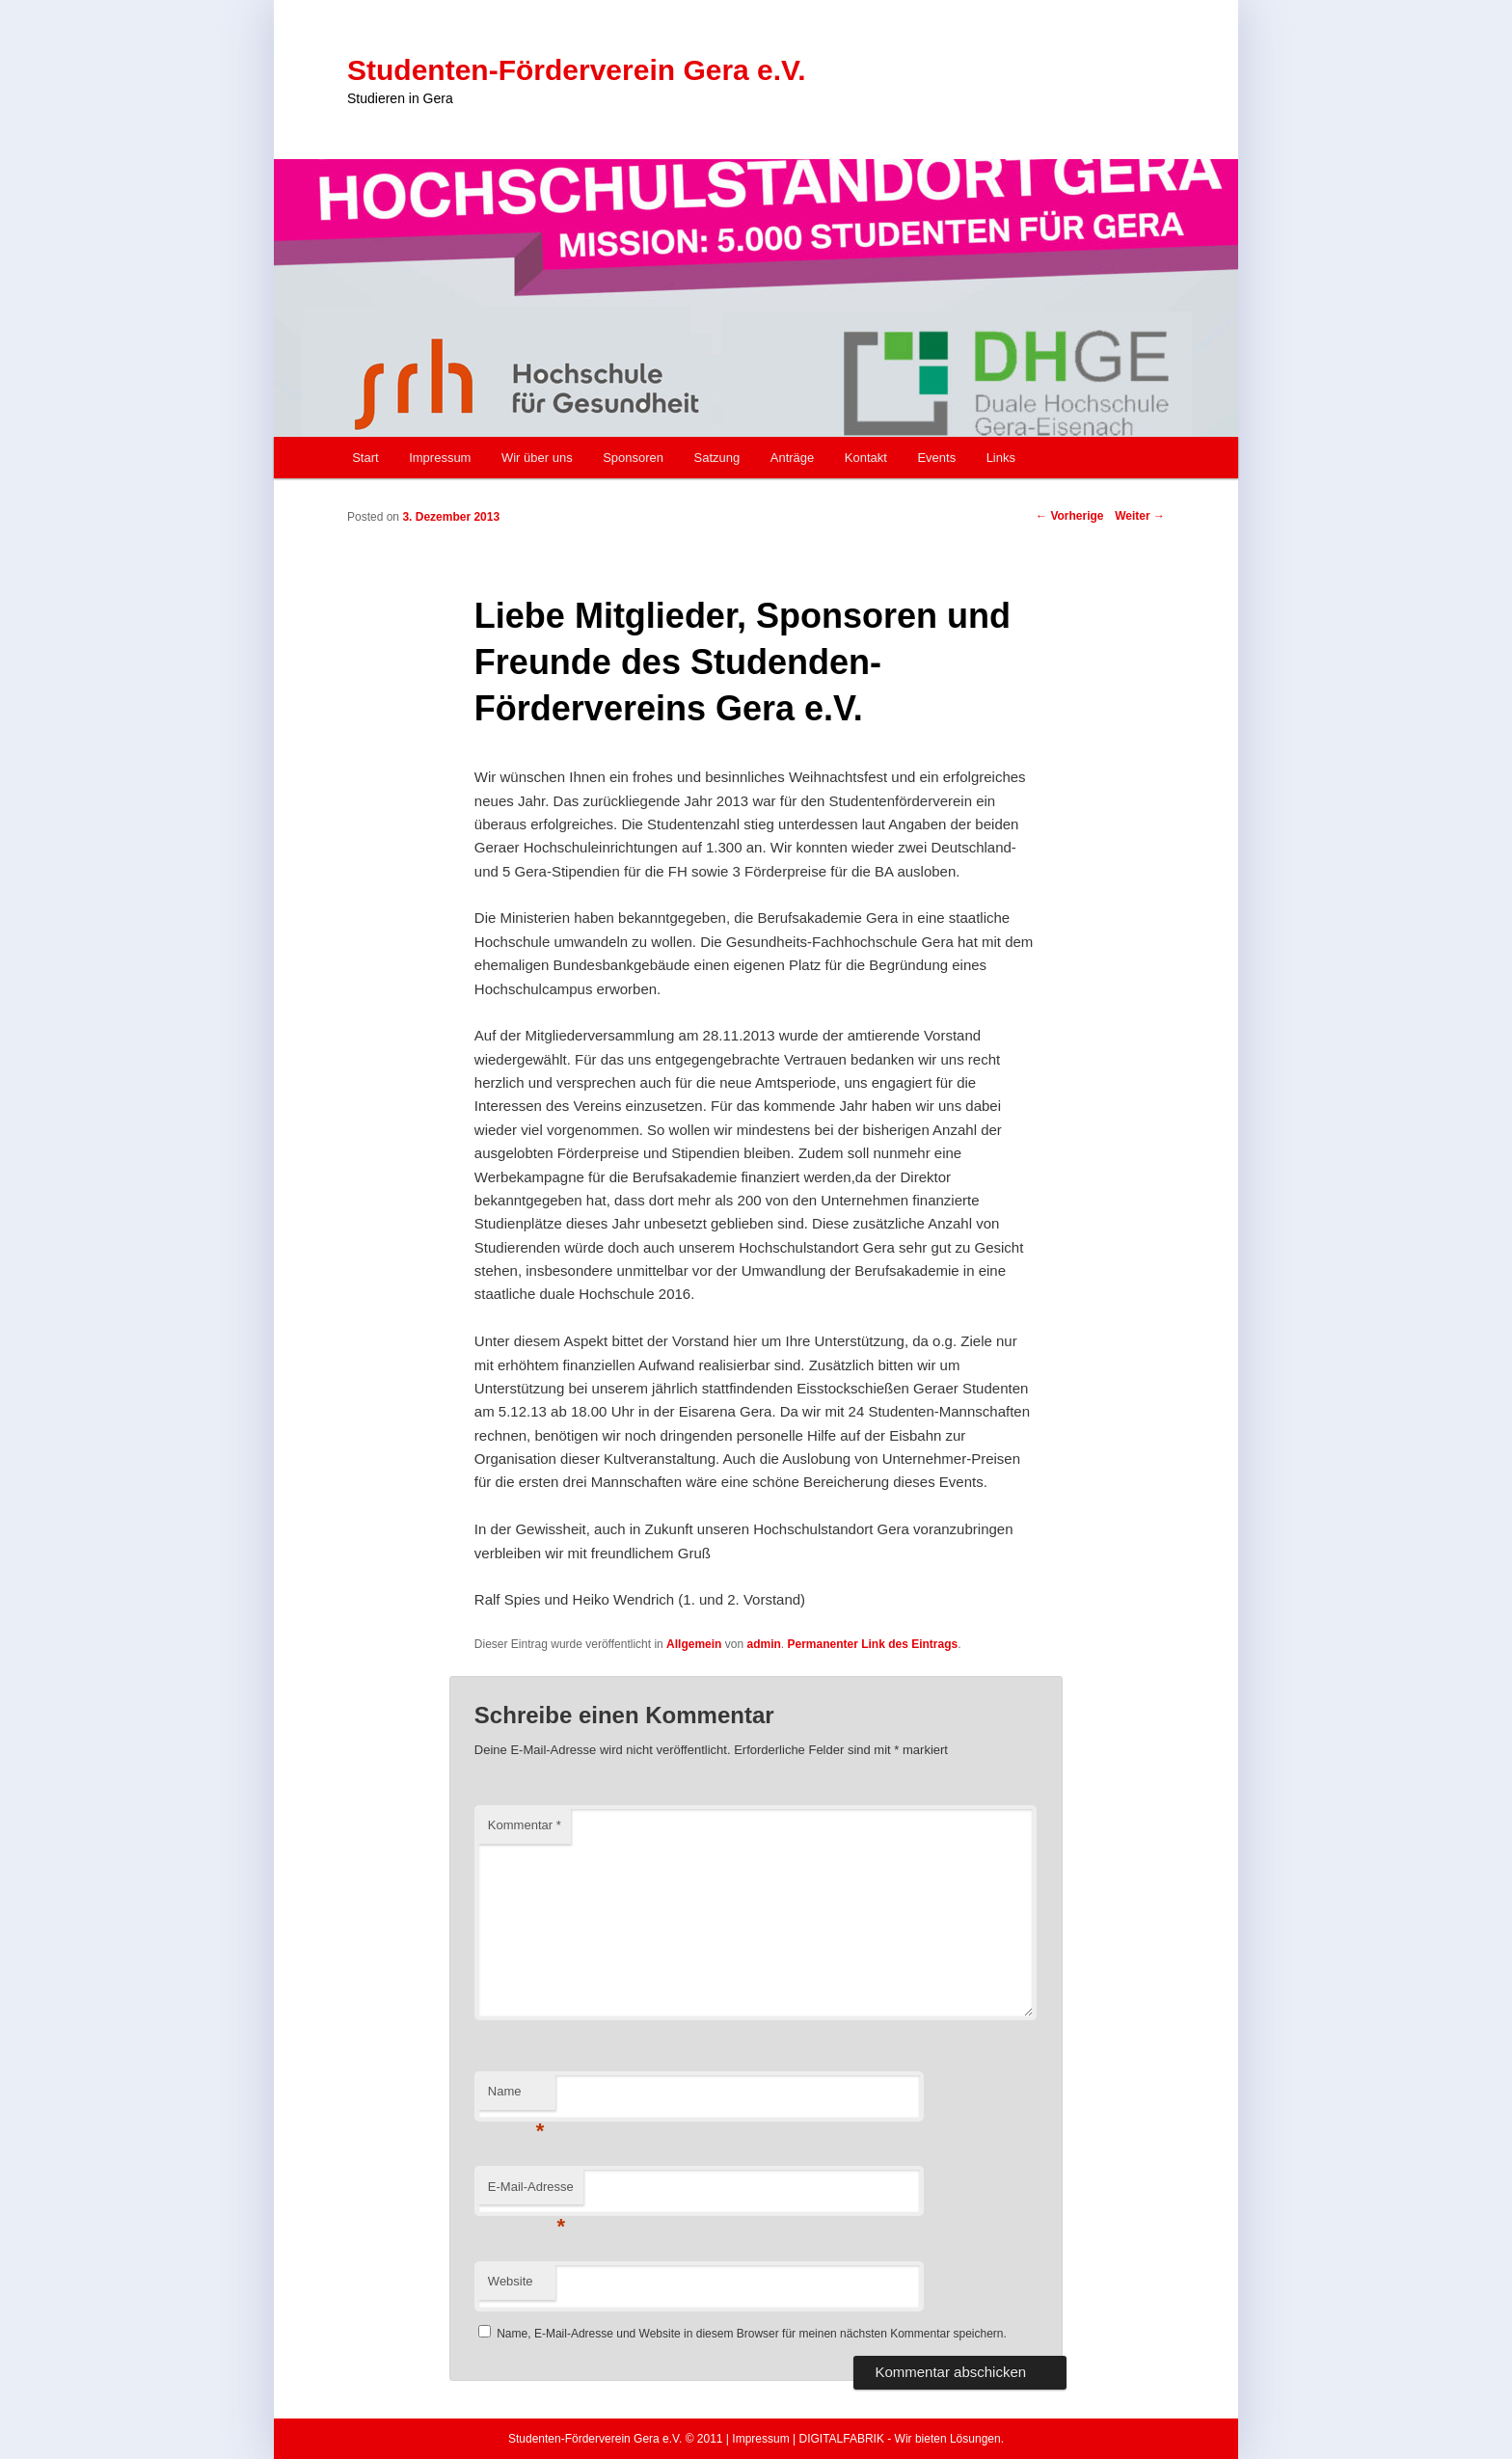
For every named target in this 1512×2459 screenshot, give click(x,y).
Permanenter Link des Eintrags (872, 1644)
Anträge (792, 457)
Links (1000, 457)
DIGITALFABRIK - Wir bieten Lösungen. (901, 2438)
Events (936, 457)
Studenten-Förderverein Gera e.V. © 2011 (615, 2438)
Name (516, 2097)
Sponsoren (633, 457)
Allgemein (693, 1644)
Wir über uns (537, 457)
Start (365, 457)
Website (510, 2281)
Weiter (1140, 516)
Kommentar (524, 1825)
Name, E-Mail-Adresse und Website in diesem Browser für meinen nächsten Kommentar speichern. (752, 2333)
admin (763, 1644)
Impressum (440, 457)
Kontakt (866, 457)
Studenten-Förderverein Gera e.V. (576, 70)
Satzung (717, 457)
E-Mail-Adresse (531, 2192)
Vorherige (1069, 516)
